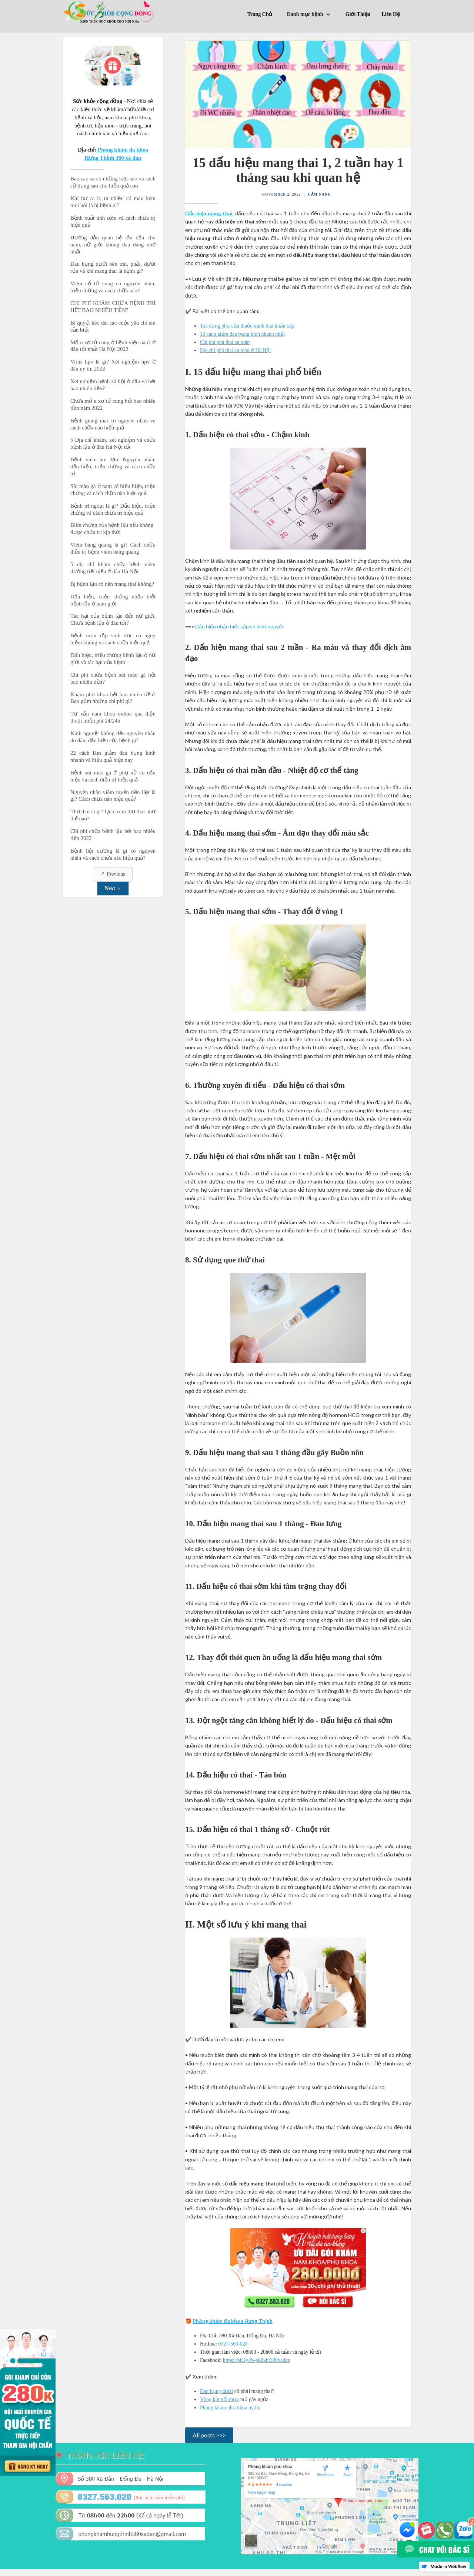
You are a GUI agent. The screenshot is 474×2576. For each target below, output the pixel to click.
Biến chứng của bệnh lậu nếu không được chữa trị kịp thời (112, 528)
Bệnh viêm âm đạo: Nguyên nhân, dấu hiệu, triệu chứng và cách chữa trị (113, 467)
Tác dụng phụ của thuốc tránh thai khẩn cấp (247, 326)
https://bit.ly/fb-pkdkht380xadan (256, 2360)
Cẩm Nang (319, 194)
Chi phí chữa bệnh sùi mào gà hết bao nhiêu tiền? (113, 678)
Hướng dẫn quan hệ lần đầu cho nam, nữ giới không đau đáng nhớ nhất (113, 245)
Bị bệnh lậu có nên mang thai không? (112, 584)
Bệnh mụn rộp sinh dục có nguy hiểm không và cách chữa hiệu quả (113, 639)
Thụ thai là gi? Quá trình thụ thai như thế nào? (113, 815)
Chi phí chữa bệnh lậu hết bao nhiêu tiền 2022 (113, 834)
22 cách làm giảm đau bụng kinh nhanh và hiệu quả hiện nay (113, 756)
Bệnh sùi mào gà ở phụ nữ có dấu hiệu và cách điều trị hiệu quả (113, 776)
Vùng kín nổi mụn (219, 2399)
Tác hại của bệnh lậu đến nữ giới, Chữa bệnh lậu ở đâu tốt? (113, 619)
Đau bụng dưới (216, 2391)
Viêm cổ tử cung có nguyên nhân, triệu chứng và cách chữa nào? (113, 286)
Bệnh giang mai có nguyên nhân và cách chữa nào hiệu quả (113, 424)
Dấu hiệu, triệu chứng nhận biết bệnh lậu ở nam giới (113, 600)
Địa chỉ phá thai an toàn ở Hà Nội (235, 350)
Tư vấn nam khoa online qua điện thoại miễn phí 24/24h (113, 717)
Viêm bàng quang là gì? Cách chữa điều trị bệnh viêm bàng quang (113, 548)
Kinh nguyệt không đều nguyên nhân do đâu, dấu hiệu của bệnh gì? (113, 736)
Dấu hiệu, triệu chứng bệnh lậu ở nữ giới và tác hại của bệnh (113, 658)
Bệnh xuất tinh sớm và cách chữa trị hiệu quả (113, 221)
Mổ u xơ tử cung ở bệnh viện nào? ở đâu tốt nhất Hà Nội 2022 (113, 345)
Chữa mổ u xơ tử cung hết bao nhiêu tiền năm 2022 (113, 404)
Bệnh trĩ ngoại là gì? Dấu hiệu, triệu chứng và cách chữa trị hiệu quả (113, 509)
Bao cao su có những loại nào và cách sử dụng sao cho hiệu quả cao (113, 182)
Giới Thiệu (358, 14)
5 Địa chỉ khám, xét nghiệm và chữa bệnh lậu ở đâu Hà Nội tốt (113, 443)
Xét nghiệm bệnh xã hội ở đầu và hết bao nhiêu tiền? (113, 384)
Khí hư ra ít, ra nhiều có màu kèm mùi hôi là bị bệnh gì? (113, 201)
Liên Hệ (390, 14)
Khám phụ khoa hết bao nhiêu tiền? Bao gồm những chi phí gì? (113, 697)
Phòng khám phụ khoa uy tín (230, 2407)
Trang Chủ (259, 14)
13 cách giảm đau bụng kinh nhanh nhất (242, 334)
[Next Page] (113, 889)
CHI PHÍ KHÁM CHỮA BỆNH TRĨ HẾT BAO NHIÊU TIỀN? (113, 306)
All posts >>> (209, 2435)
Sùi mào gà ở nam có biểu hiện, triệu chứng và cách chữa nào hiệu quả (113, 489)
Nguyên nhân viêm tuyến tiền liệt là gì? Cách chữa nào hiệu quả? (113, 795)
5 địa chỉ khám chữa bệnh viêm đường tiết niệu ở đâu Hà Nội (113, 567)
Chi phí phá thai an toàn (225, 342)
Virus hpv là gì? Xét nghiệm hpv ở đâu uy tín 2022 (113, 365)
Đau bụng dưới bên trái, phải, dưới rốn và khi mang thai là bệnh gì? (113, 267)
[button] (310, 16)
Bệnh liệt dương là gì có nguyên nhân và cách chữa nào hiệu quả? (113, 854)
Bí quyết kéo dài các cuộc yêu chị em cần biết (113, 326)
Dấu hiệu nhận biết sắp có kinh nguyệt (239, 626)
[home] (109, 11)
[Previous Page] (113, 874)
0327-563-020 (232, 2344)
